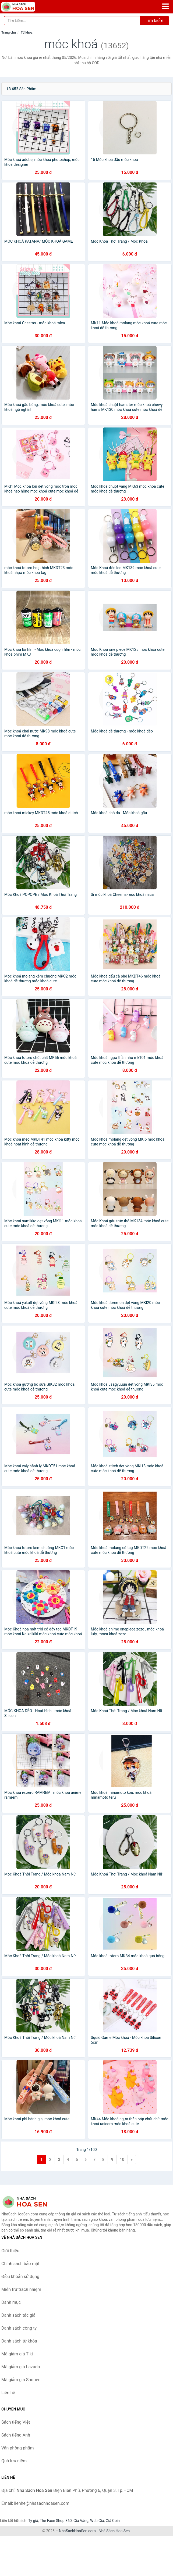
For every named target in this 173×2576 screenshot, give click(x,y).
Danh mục (11, 2302)
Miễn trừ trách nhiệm (21, 2289)
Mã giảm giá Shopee (20, 2379)
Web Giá (97, 2520)
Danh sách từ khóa (19, 2341)
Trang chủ (8, 32)
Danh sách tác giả (18, 2315)
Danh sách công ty (19, 2328)
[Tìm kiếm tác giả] (72, 20)
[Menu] (165, 6)
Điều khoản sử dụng (20, 2276)
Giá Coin (113, 2520)
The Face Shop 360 (56, 2520)
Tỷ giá (33, 2520)
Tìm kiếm (154, 20)
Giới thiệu (10, 2250)
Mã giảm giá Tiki (17, 2353)
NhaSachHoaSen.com (77, 2531)
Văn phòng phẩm (17, 2448)
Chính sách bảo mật (20, 2263)
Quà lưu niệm (14, 2460)
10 (122, 2159)
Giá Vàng (81, 2520)
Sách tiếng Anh (15, 2435)
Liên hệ (8, 2392)
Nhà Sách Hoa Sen (114, 2531)
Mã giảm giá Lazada (20, 2366)
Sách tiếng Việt (15, 2422)
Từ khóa (26, 32)
